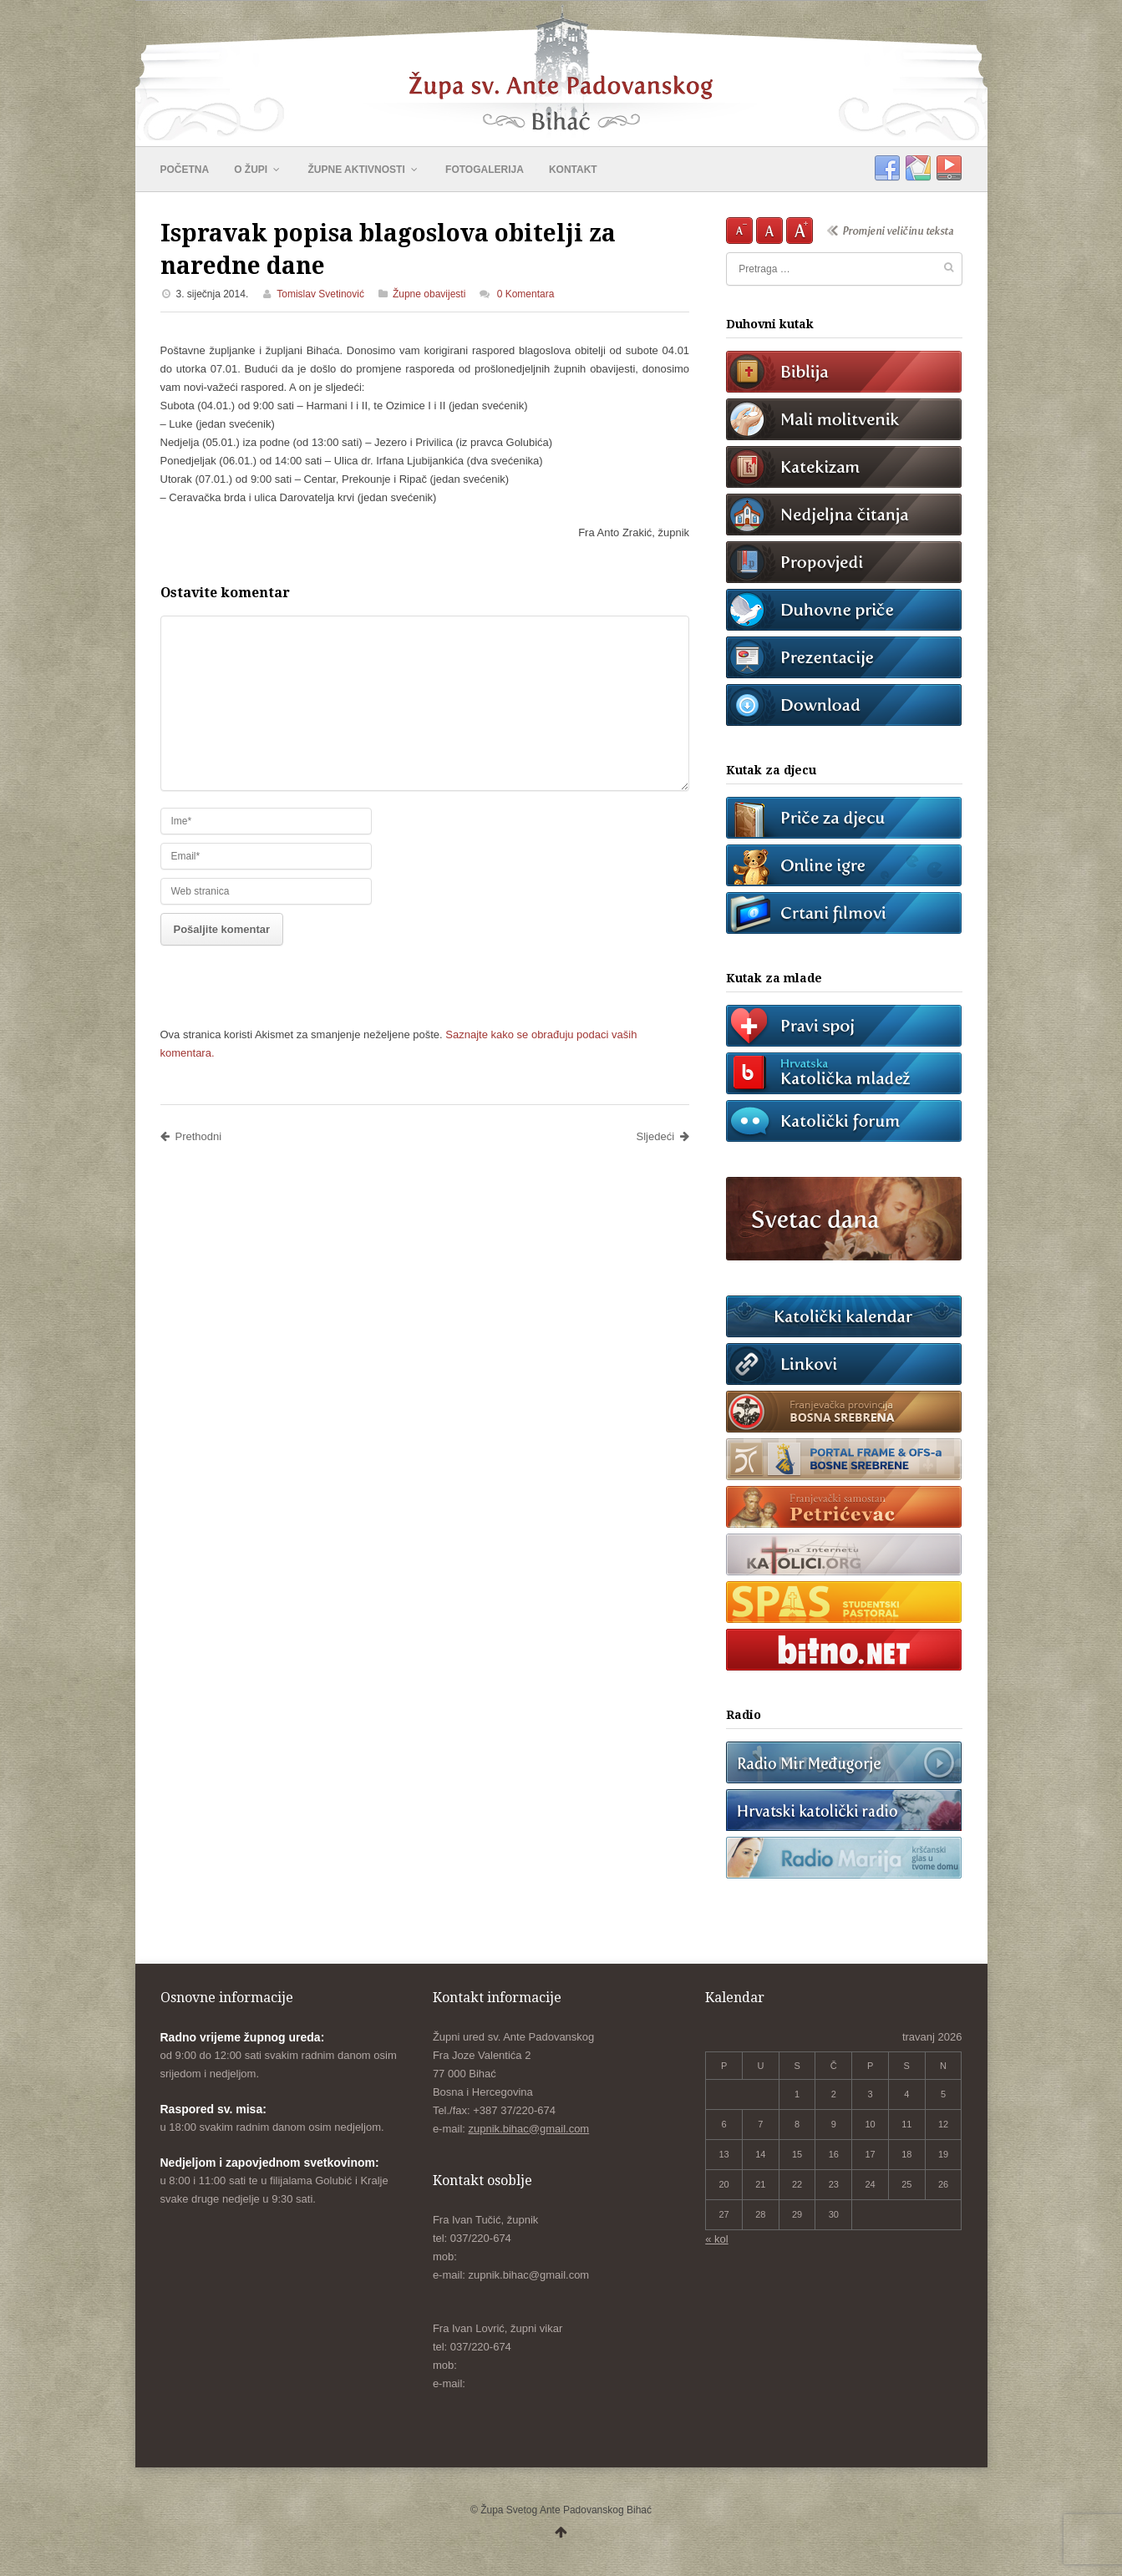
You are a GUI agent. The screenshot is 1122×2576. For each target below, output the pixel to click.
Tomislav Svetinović (320, 294)
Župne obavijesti (429, 294)
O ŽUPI (258, 169)
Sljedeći (663, 1136)
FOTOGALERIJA (484, 169)
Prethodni (191, 1136)
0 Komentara (526, 294)
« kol (716, 2239)
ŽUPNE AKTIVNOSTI (364, 169)
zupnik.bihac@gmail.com (529, 2128)
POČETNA (185, 169)
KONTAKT (573, 169)
